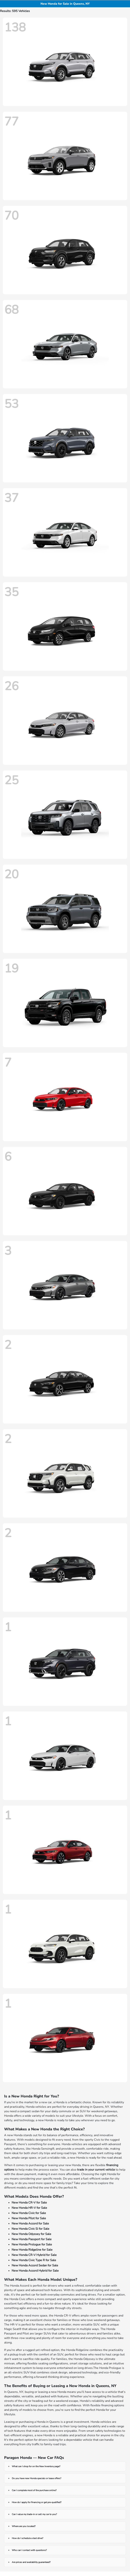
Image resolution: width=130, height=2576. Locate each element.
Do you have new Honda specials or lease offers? (36, 2478)
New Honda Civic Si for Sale (30, 2229)
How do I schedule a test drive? (27, 2538)
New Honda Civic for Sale (29, 2213)
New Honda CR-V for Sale (29, 2203)
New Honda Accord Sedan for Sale (35, 2265)
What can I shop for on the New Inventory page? (36, 2466)
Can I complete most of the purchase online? (34, 2490)
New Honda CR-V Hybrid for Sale (34, 2255)
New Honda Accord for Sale (30, 2223)
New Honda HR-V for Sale (29, 2208)
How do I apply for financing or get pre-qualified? (36, 2502)
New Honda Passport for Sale (32, 2239)
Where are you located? (23, 2526)
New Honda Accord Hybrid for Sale (35, 2271)
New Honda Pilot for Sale (29, 2218)
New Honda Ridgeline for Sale (32, 2250)
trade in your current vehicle (96, 2170)
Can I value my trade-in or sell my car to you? (34, 2514)
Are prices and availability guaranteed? (31, 2562)
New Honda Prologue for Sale (32, 2244)
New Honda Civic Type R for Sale (34, 2260)
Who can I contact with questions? (29, 2550)
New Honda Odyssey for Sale (31, 2234)
